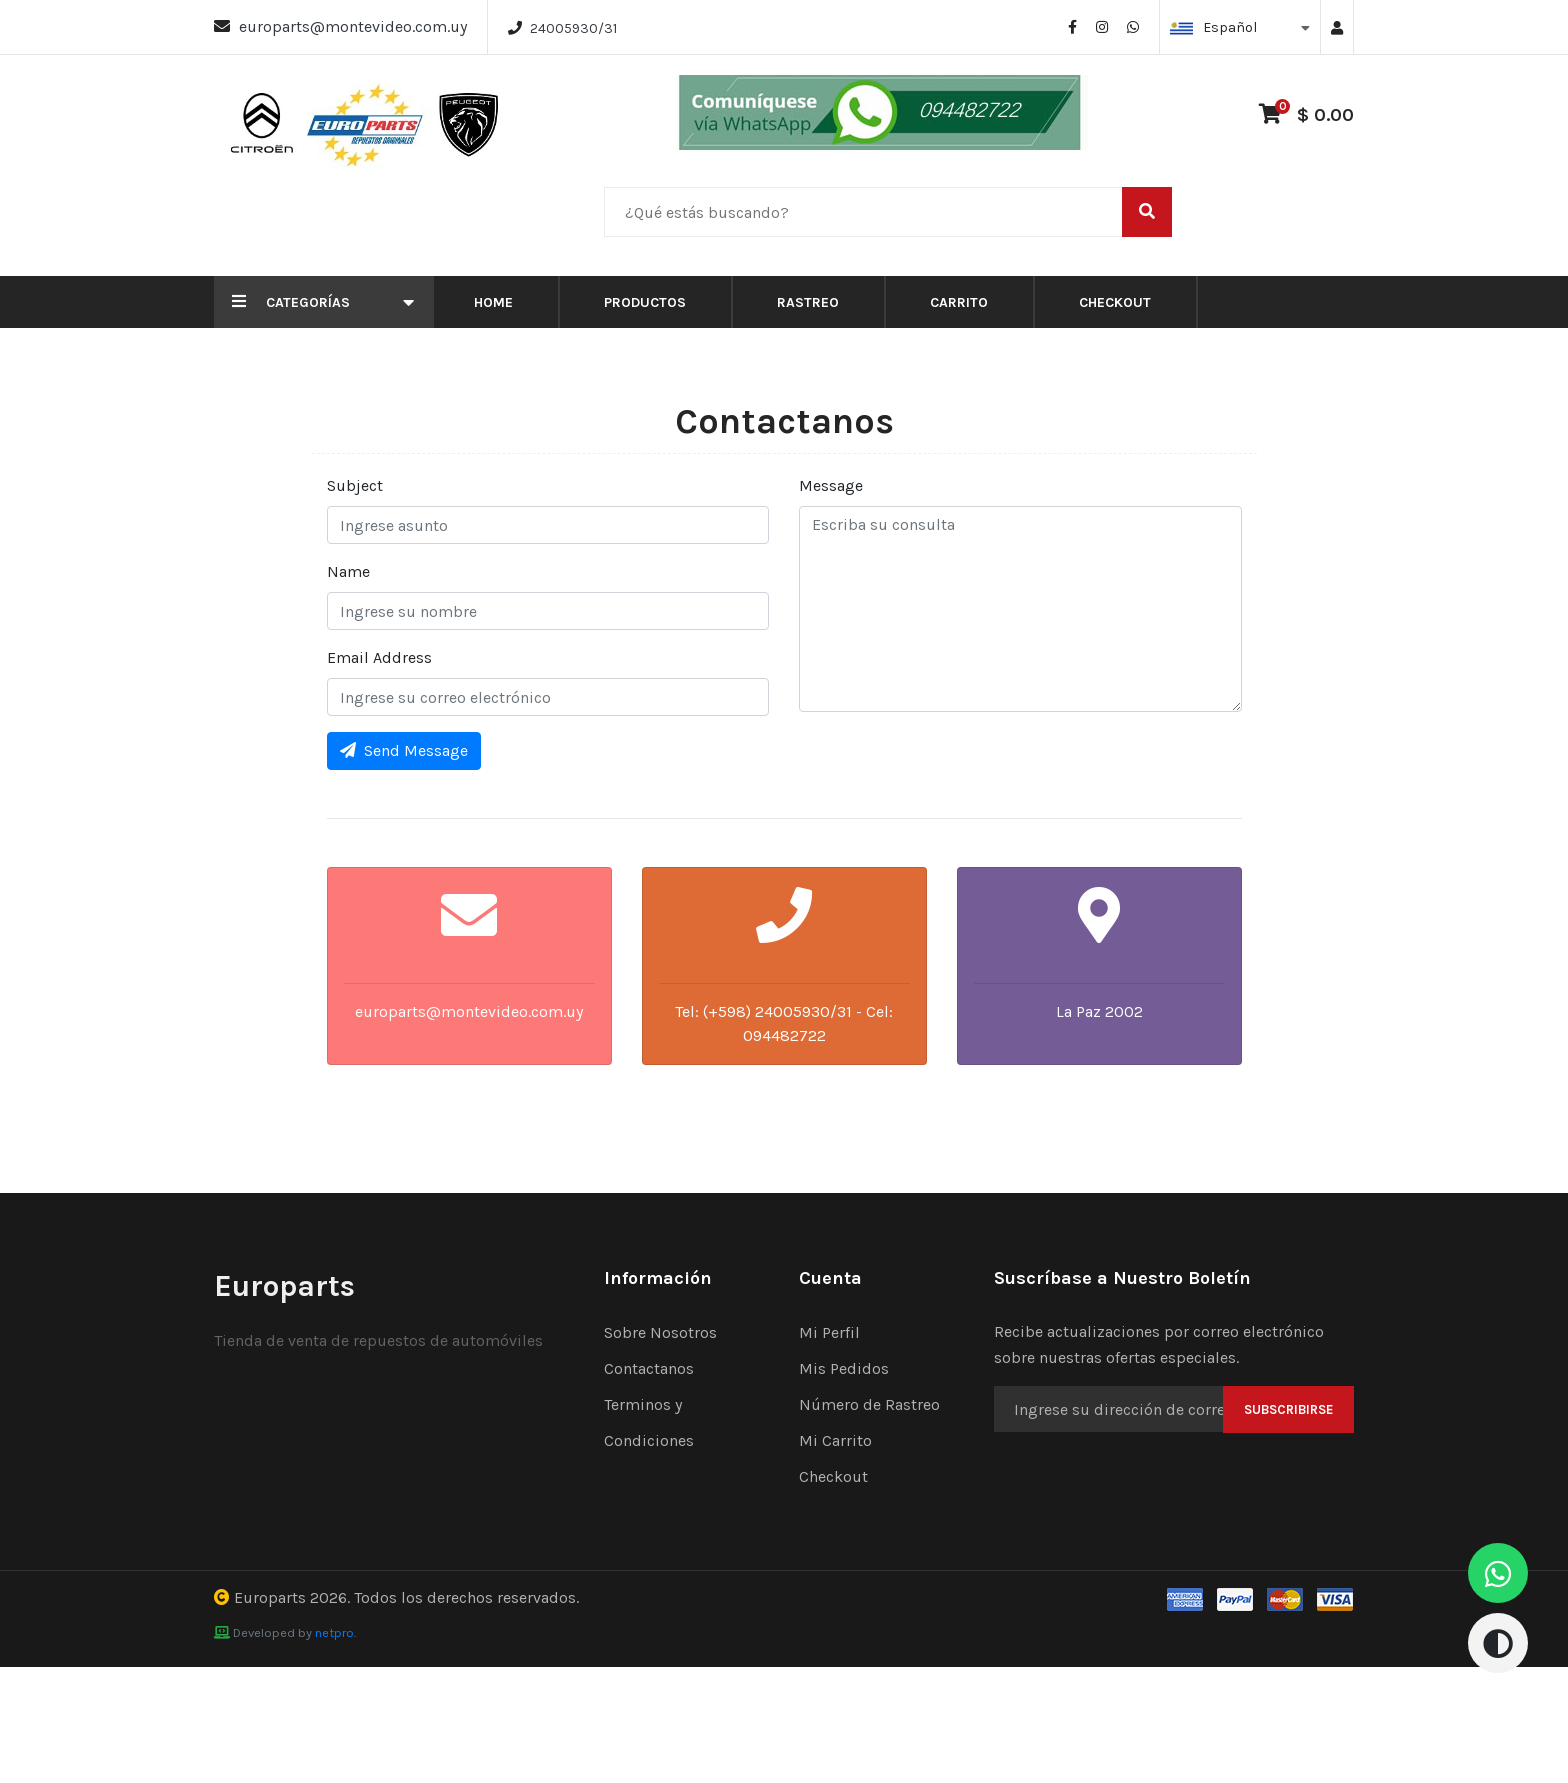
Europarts (270, 1597)
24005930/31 (573, 28)
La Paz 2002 (1099, 1011)
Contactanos (649, 1368)
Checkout (1115, 302)
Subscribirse (1288, 1409)
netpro (334, 1632)
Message (831, 485)
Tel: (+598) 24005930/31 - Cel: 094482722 (784, 1023)
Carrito (959, 302)
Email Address (379, 657)
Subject (355, 485)
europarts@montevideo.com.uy (353, 26)
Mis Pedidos (844, 1368)
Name (348, 571)
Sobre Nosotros (660, 1332)
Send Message (404, 750)
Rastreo (808, 302)
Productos (645, 302)
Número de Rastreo (869, 1404)
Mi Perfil (829, 1332)
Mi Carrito (835, 1440)
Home (493, 302)
